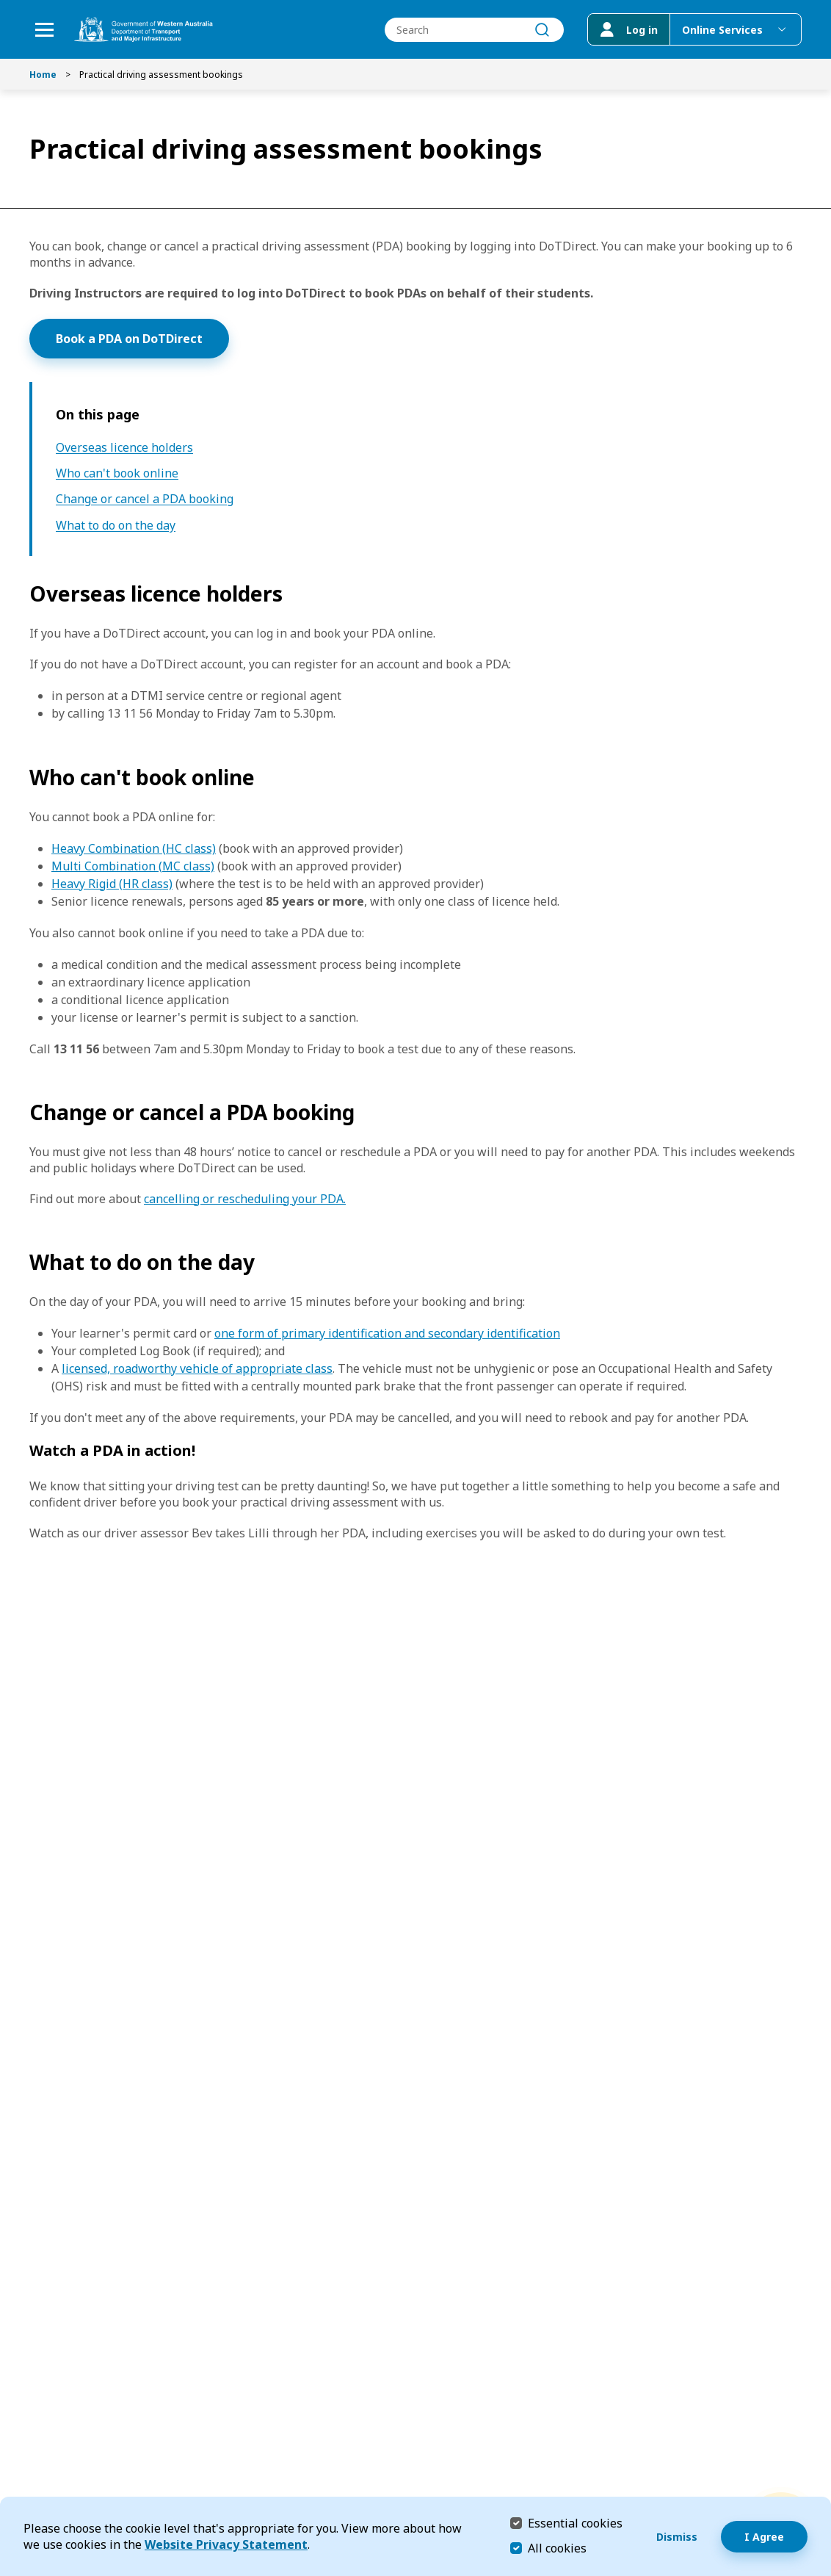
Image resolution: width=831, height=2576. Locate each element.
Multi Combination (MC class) (132, 866)
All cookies (557, 2548)
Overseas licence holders (124, 448)
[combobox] (474, 30)
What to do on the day (115, 526)
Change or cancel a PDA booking (144, 499)
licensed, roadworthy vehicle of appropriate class (197, 1368)
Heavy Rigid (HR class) (112, 884)
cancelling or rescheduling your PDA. (245, 1199)
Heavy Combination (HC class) (133, 848)
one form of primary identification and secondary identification (387, 1333)
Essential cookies (575, 2522)
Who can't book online (117, 473)
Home (43, 74)
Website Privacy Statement (226, 2544)
